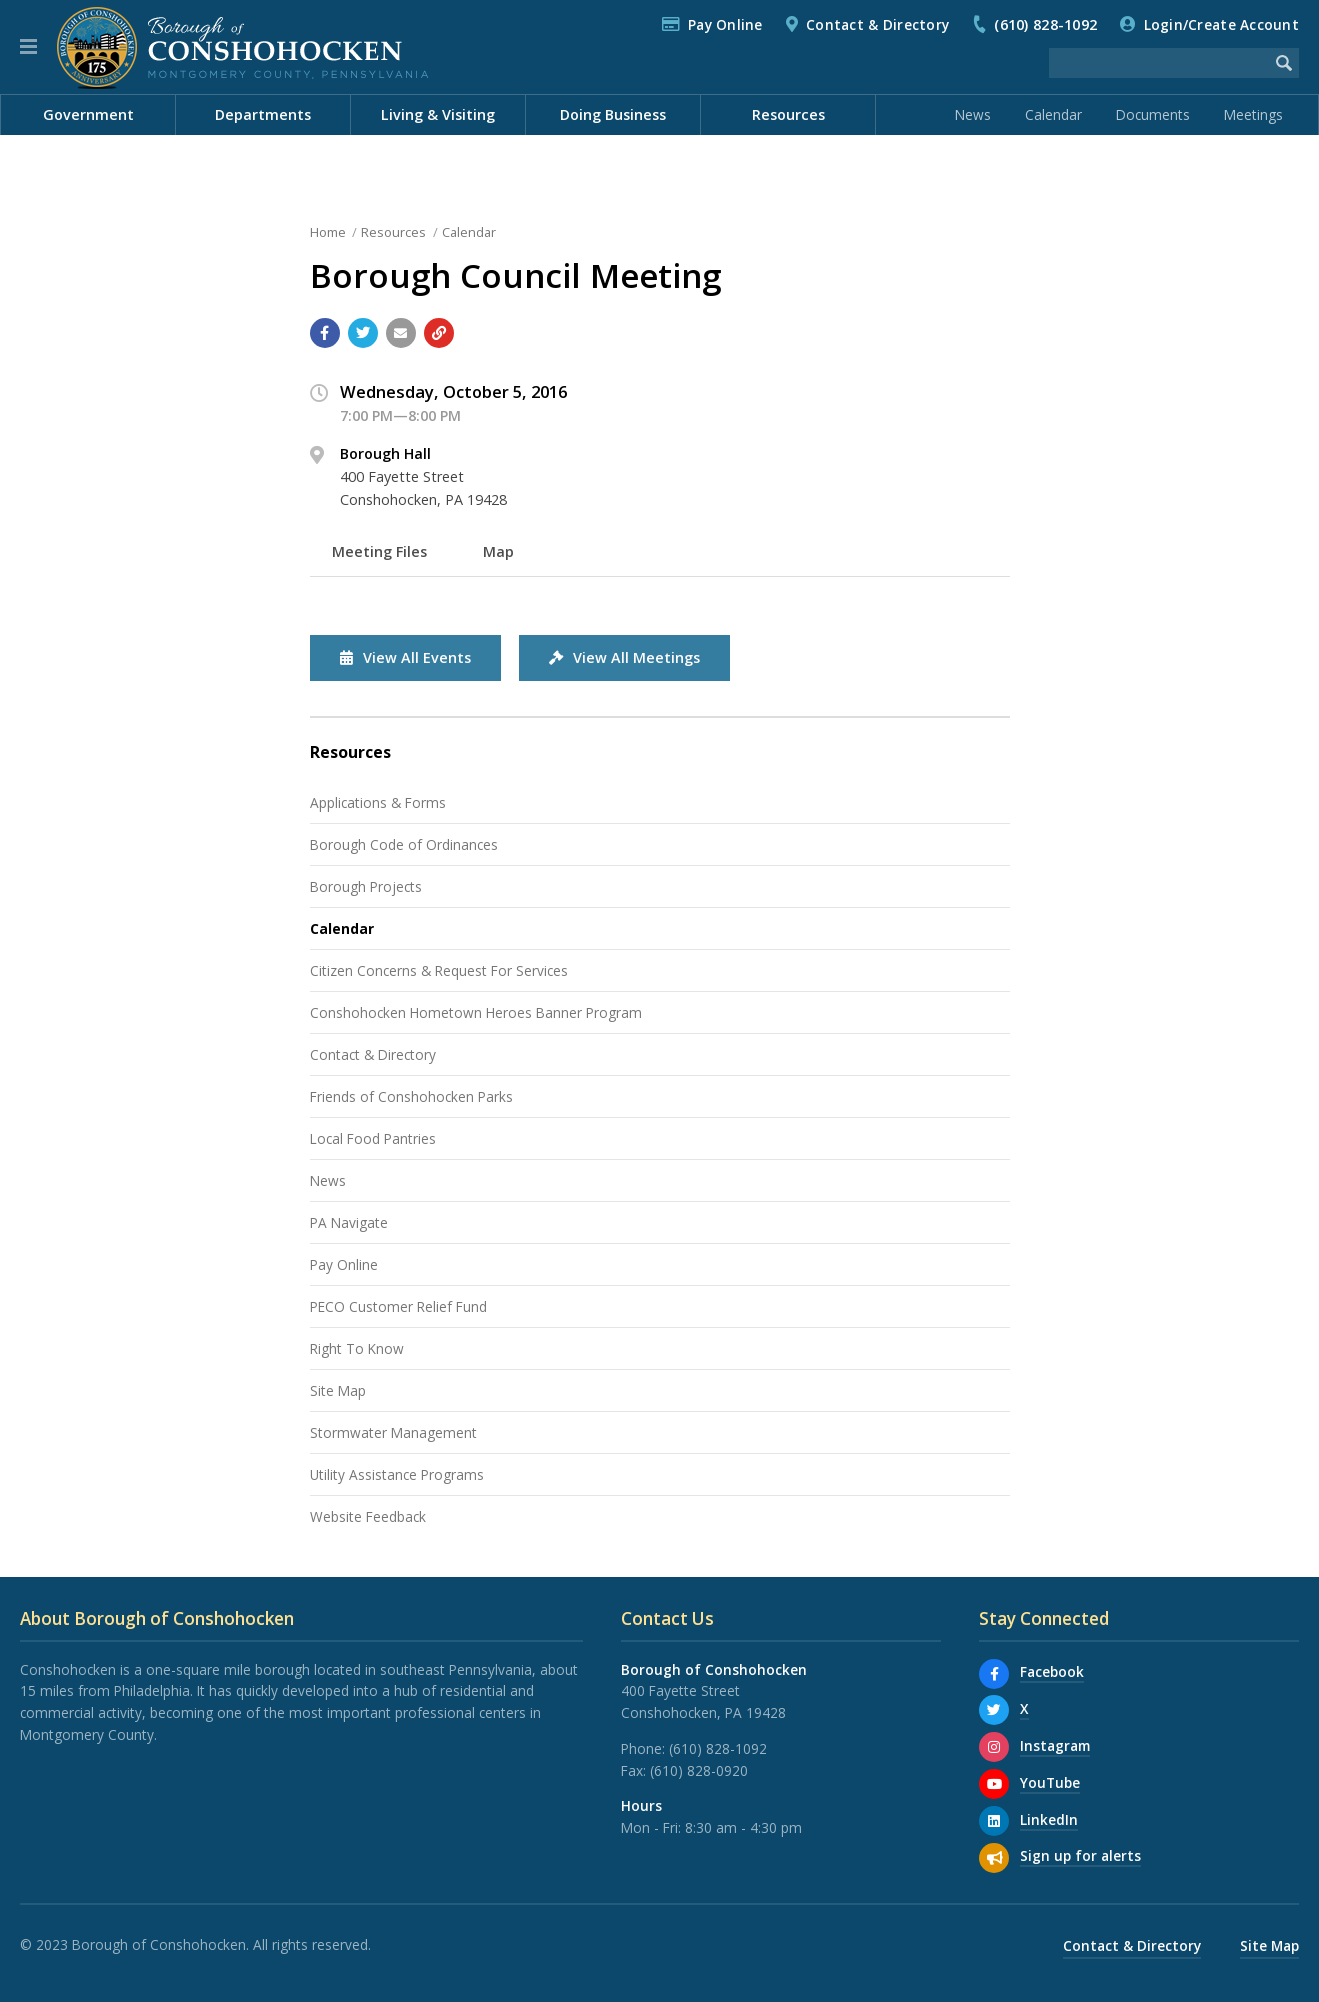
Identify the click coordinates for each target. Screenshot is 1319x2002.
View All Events (405, 657)
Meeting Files (379, 551)
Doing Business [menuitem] (613, 114)
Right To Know (357, 1348)
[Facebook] (994, 1674)
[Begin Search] (1284, 63)
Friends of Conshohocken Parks (411, 1096)
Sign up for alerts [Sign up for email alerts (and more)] (1080, 1855)
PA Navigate (349, 1222)
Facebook (1052, 1671)
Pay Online (725, 24)
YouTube (1050, 1782)
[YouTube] (994, 1784)
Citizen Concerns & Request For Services (439, 970)
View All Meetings (624, 657)
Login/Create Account (1221, 24)
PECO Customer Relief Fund (398, 1306)
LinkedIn (1049, 1819)
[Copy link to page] (439, 333)
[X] (994, 1710)
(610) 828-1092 (1045, 24)
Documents (1153, 114)
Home (328, 232)
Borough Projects (366, 886)
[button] (28, 47)
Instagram (1055, 1745)
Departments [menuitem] (263, 114)
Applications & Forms (378, 802)
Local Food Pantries (373, 1138)
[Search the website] (1159, 63)
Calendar (1053, 114)
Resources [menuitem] (788, 114)
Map (498, 551)
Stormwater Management (393, 1432)
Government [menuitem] (88, 114)
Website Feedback (368, 1516)
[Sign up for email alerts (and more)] (994, 1858)
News (973, 114)
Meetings (1253, 114)
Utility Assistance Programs (397, 1474)
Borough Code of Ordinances (404, 844)
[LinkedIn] (994, 1821)
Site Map (338, 1390)
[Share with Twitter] (363, 333)
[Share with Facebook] (325, 333)
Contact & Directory (877, 24)
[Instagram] (994, 1747)
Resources (393, 232)
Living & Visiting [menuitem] (438, 114)
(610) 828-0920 (699, 1770)
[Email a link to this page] (401, 333)
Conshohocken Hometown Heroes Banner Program (476, 1012)
